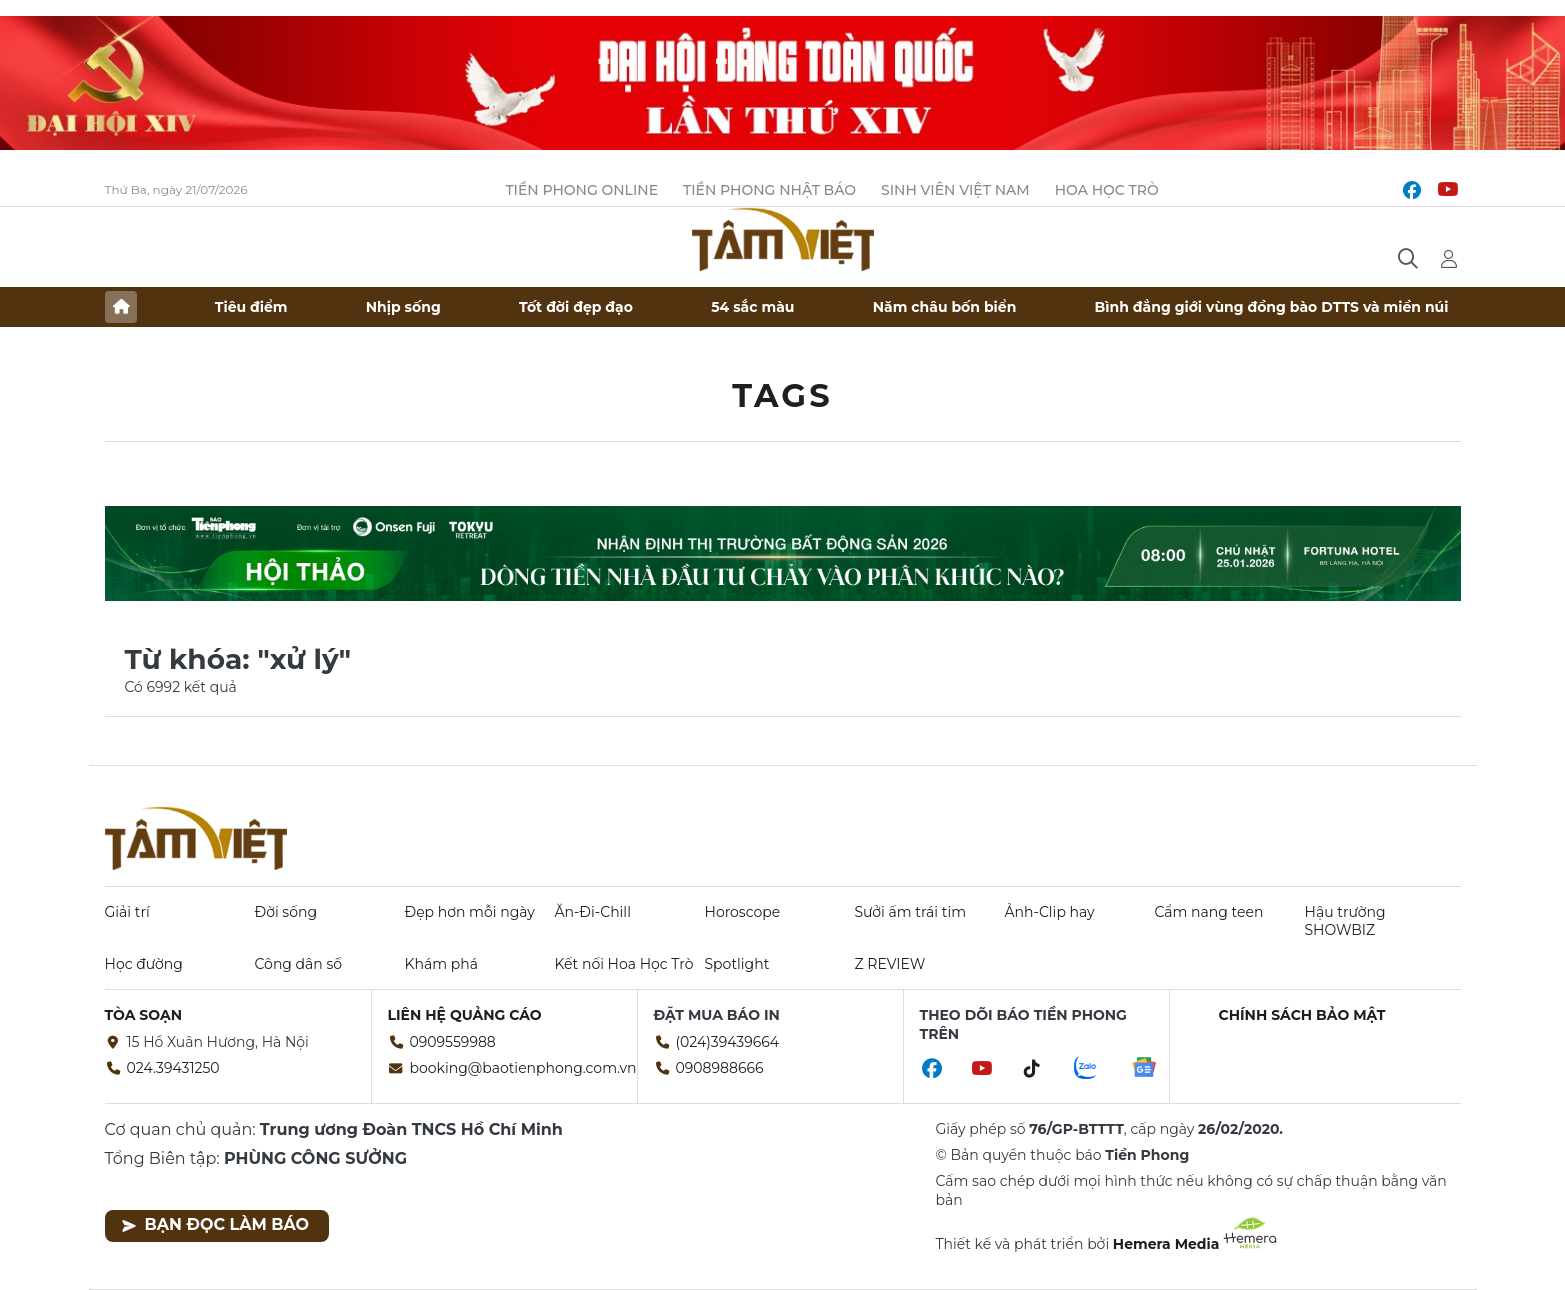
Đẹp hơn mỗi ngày (470, 912)
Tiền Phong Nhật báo (769, 190)
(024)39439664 (728, 1042)
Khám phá (441, 964)
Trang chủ (121, 307)
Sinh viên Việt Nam (955, 190)
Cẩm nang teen (1209, 912)
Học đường (144, 964)
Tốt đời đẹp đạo (576, 307)
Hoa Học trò (1107, 190)
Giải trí (127, 912)
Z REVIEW (890, 964)
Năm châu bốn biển (945, 307)
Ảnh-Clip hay (1050, 912)
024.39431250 (173, 1068)
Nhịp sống (403, 307)
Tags (782, 395)
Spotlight (737, 964)
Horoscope (743, 912)
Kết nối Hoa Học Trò (624, 964)
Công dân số (299, 964)
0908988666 (720, 1068)
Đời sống (286, 912)
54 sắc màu (752, 307)
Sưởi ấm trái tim (911, 912)
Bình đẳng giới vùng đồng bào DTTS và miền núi (1272, 307)
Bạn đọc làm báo (215, 1224)
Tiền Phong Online (581, 190)
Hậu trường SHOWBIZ (1345, 921)
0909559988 (453, 1042)
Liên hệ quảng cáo (465, 1015)
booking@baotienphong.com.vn (523, 1068)
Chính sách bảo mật (1302, 1015)
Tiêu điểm (251, 307)
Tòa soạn (144, 1015)
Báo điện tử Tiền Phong (783, 239)
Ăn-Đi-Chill (593, 912)
